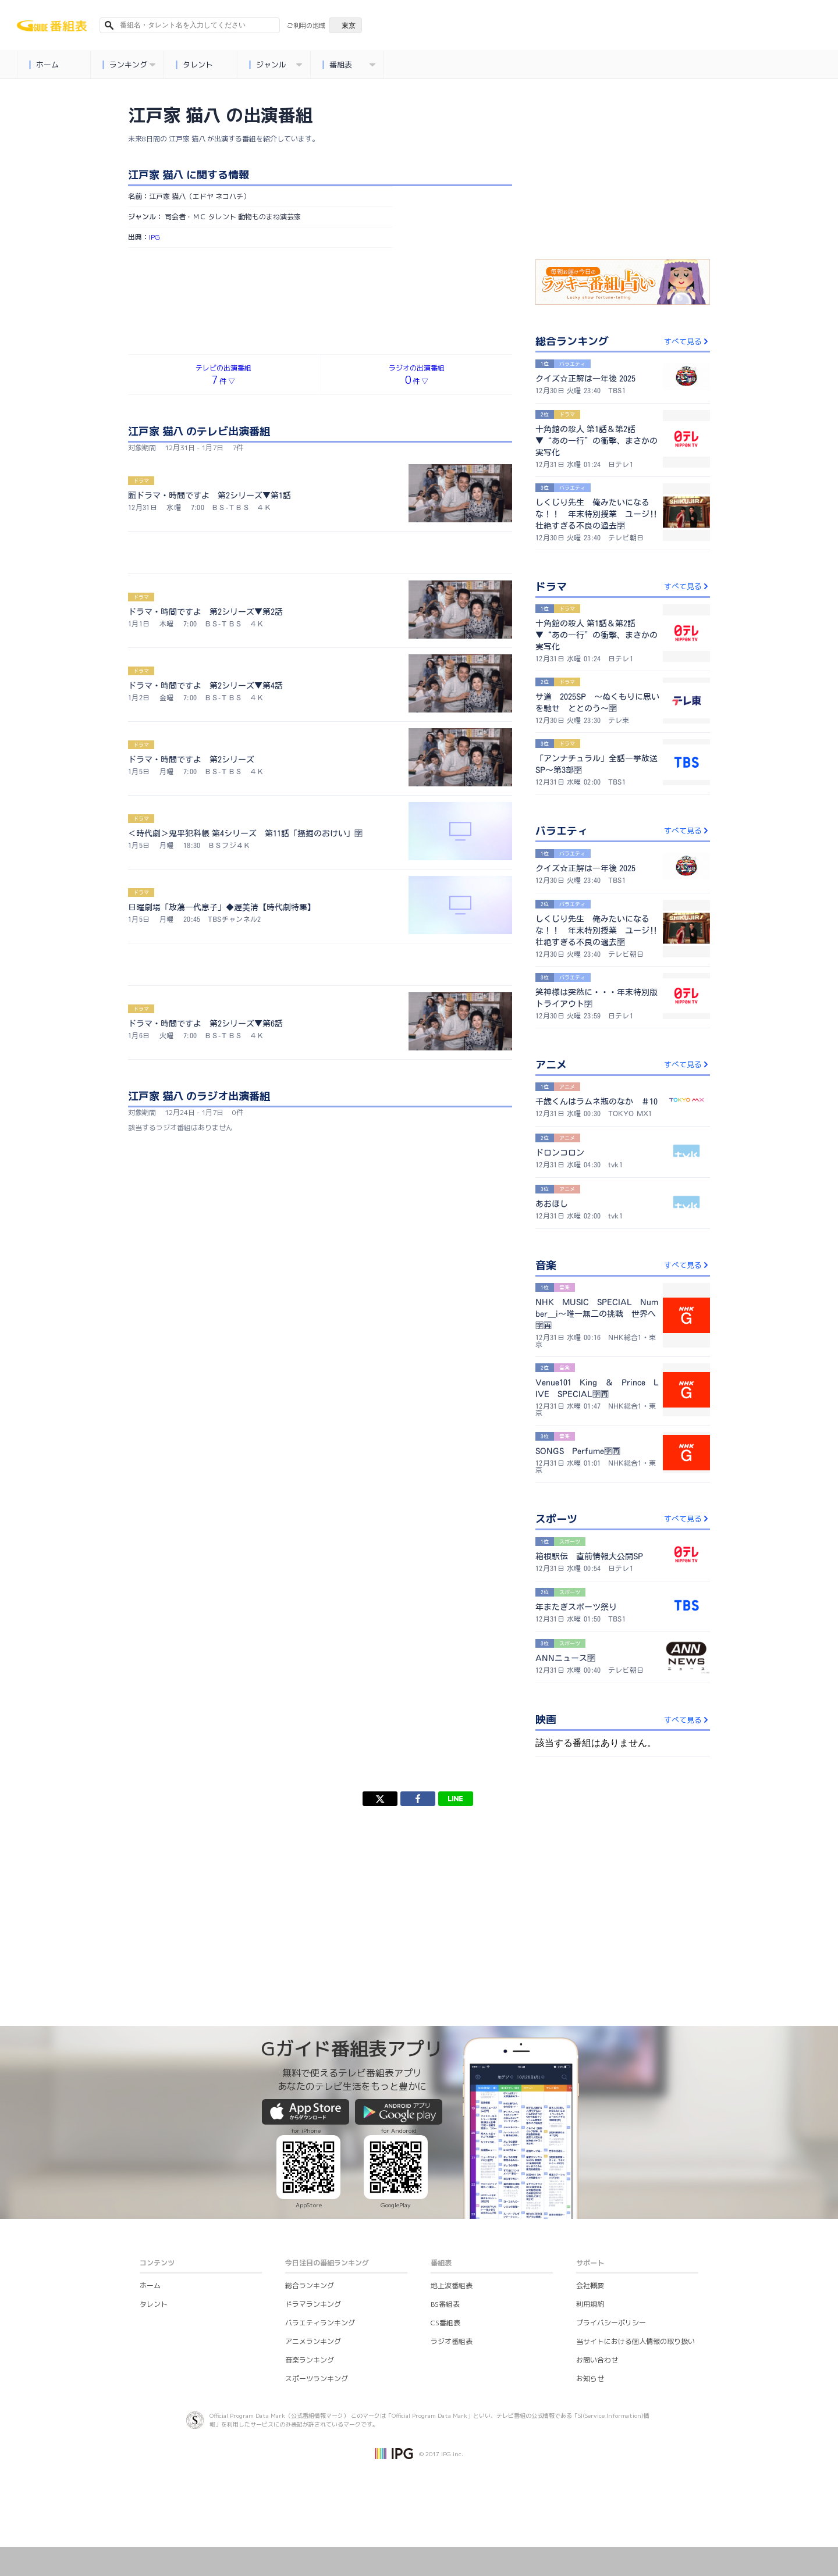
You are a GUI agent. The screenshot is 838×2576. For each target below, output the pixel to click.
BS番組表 (445, 2304)
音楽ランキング (309, 2360)
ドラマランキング (313, 2304)
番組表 (348, 64)
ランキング (128, 64)
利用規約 (590, 2304)
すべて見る (687, 341)
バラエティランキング (320, 2323)
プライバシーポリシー (611, 2323)
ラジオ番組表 (452, 2341)
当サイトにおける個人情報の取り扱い (635, 2341)
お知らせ (590, 2378)
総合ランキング (309, 2285)
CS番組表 (445, 2323)
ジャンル (275, 64)
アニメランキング (313, 2341)
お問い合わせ (597, 2360)
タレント (194, 64)
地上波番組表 (452, 2285)
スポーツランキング (316, 2378)
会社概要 (590, 2285)
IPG (154, 237)
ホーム (44, 64)
